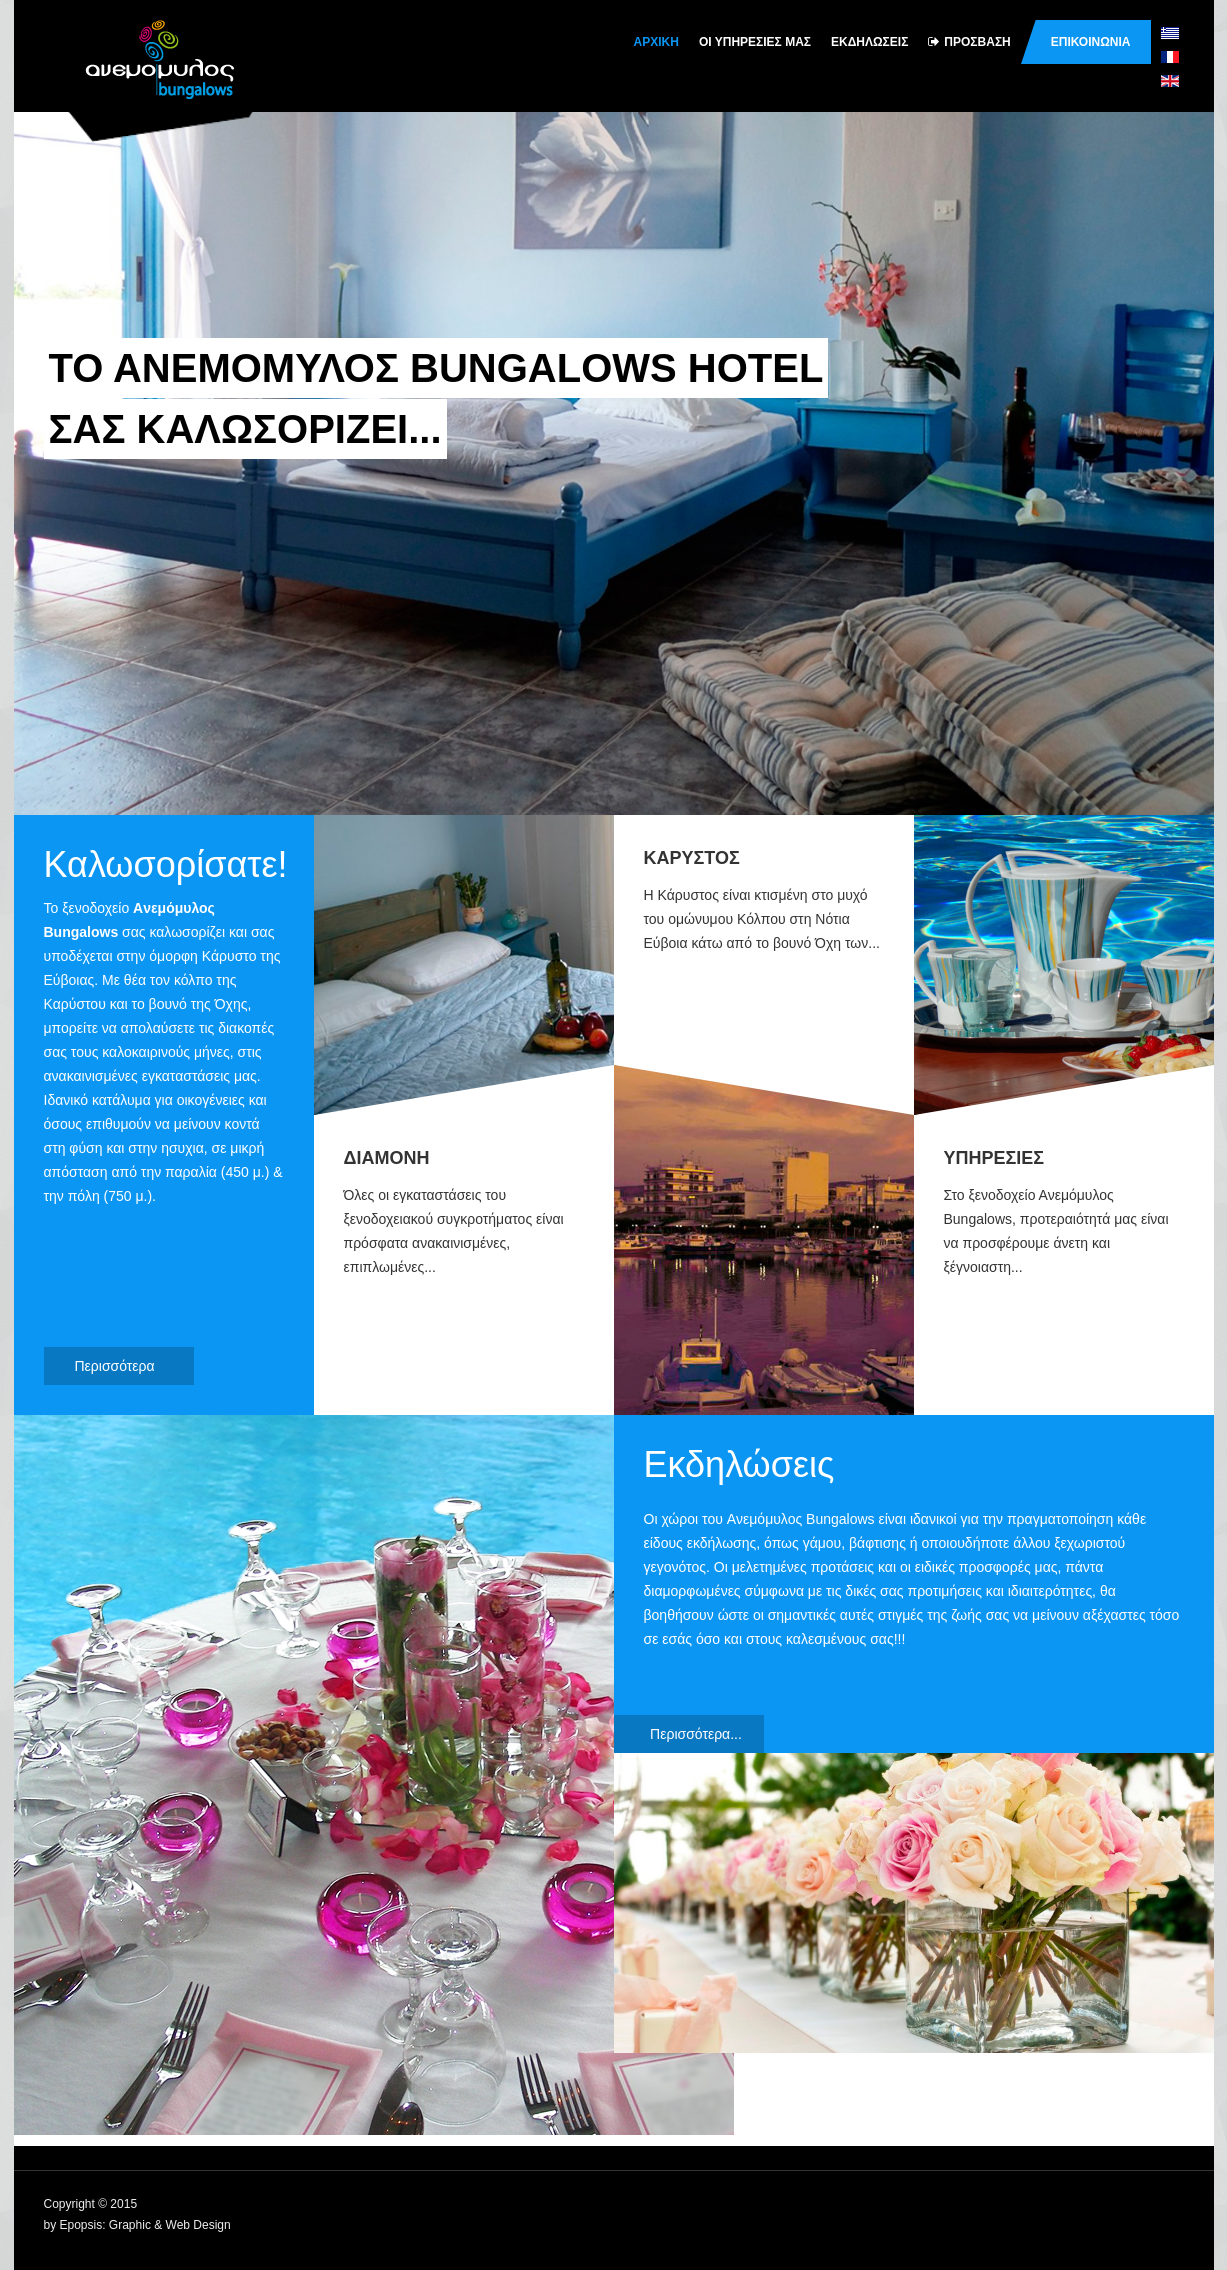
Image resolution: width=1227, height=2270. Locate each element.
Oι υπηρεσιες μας (755, 42)
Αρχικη (656, 42)
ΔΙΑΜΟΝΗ (387, 1158)
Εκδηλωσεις (869, 42)
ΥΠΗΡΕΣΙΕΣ (994, 1158)
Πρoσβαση (969, 42)
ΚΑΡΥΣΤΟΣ (692, 858)
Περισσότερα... (696, 1734)
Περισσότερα (126, 1366)
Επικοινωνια (1091, 42)
